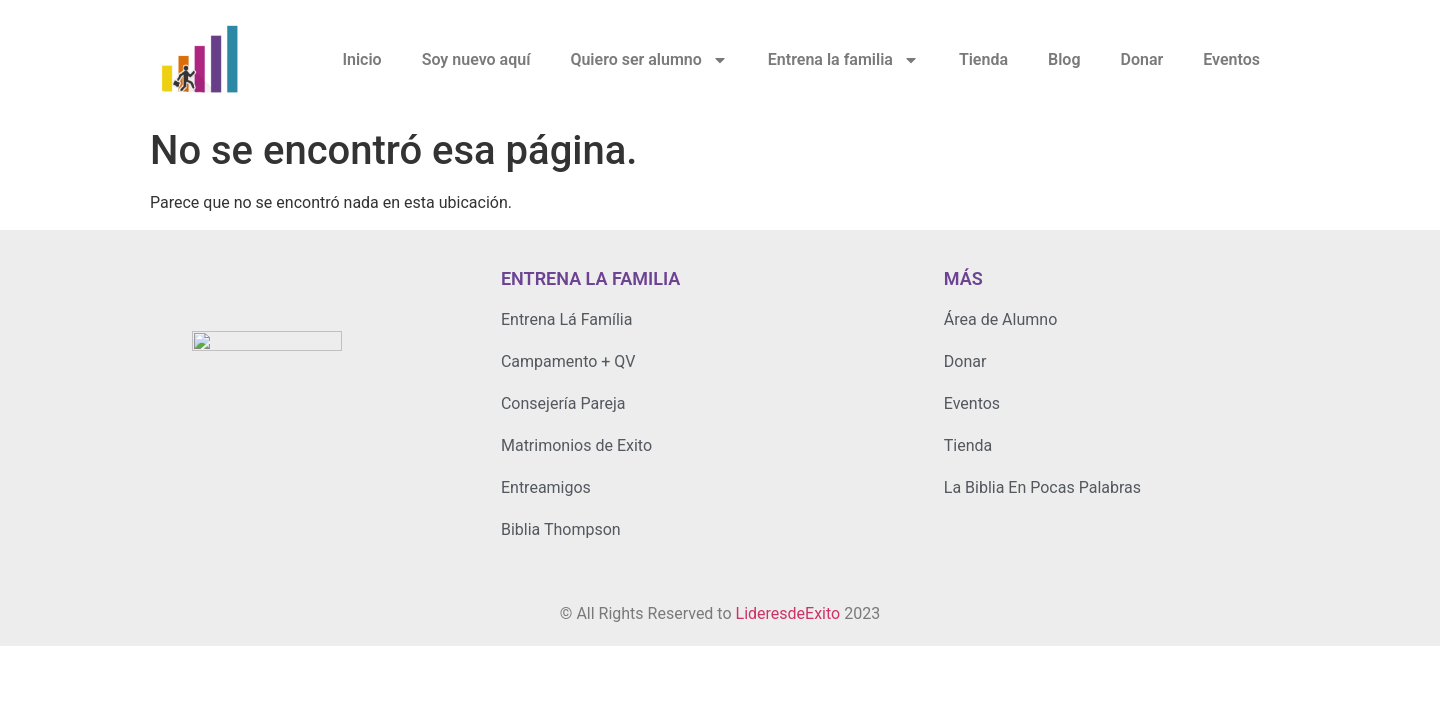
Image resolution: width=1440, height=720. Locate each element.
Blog (1064, 59)
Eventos (1231, 59)
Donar (1141, 59)
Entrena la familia (843, 60)
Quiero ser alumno (648, 60)
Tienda (983, 59)
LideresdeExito (788, 613)
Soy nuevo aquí (476, 59)
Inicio (361, 59)
